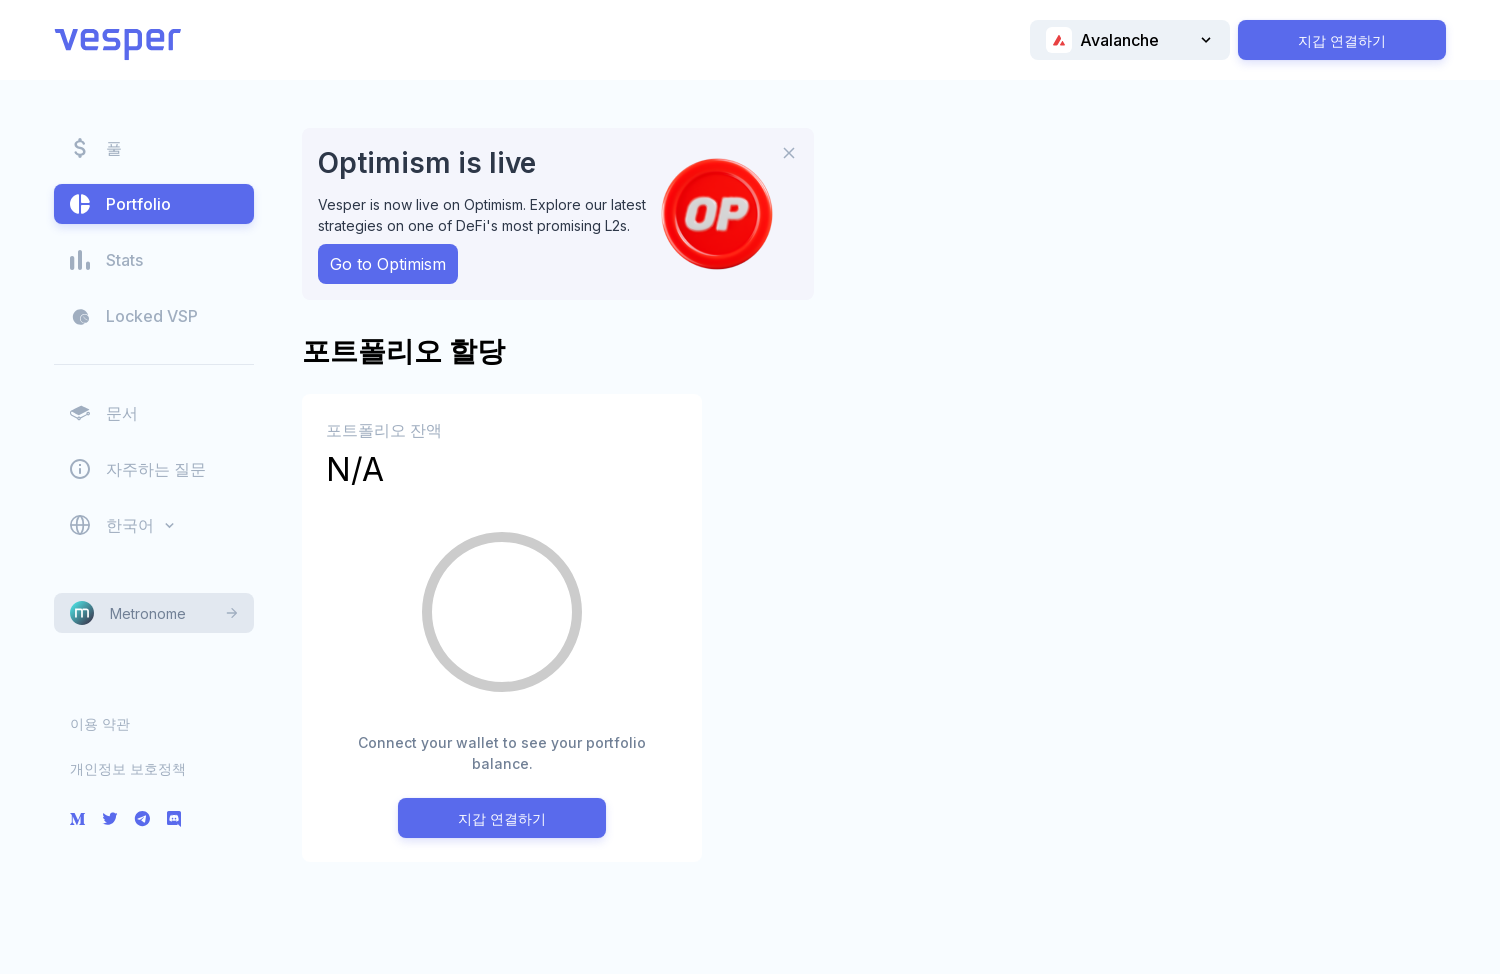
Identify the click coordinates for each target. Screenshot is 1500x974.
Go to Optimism (388, 264)
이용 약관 (100, 723)
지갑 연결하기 (1342, 40)
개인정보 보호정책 (128, 768)
